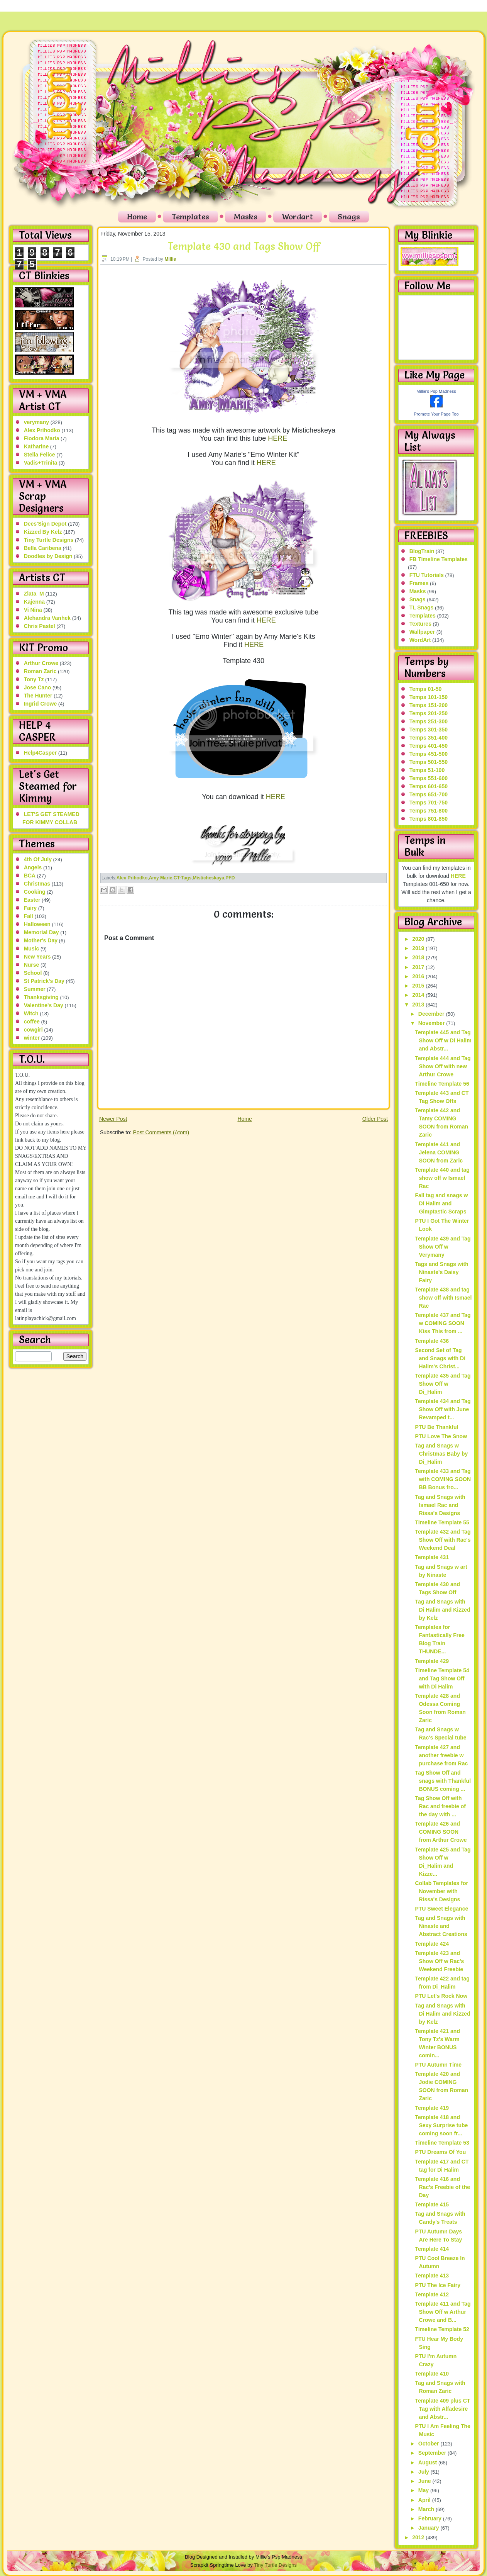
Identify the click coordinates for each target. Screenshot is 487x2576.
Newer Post (113, 1119)
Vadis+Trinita (40, 463)
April (425, 2500)
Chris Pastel (39, 626)
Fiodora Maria (41, 438)
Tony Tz (34, 679)
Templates (190, 216)
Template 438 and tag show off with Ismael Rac (443, 1297)
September (433, 2453)
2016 (419, 976)
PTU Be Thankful (436, 1427)
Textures (420, 624)
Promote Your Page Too (436, 414)
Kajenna (34, 602)
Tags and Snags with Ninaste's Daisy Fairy (441, 1272)
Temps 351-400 (428, 738)
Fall (28, 916)
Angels (33, 867)
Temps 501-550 (428, 762)
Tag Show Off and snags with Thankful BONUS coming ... (443, 1781)
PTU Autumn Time (438, 2065)
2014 (419, 995)
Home (137, 216)
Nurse (31, 965)
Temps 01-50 (425, 689)
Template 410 (432, 2374)
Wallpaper (422, 632)
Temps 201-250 (428, 713)
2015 (419, 986)
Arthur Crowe (41, 663)
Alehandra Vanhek (47, 618)
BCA (30, 875)
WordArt (420, 640)
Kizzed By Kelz (43, 532)
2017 (419, 967)
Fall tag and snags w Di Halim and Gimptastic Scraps (441, 1203)
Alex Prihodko (42, 430)
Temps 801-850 (428, 819)
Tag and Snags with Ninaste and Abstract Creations (441, 1926)
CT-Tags (182, 878)
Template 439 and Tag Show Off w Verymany (442, 1246)
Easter (32, 900)
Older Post (375, 1119)
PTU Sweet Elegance (441, 1909)
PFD (230, 878)
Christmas (37, 884)
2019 (419, 948)
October (429, 2443)
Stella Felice (39, 454)
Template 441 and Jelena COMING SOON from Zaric (439, 1152)
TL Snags (421, 607)
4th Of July (38, 859)
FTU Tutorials (426, 575)
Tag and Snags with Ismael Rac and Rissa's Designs (440, 1505)
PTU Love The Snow (441, 1436)
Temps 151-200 (428, 705)
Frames (419, 583)
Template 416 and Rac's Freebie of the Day (442, 2187)
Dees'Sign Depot (45, 524)
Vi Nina (33, 610)
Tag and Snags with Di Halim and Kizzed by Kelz (442, 1610)
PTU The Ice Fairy (437, 2285)
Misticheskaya (208, 878)
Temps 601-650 (428, 786)
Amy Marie (160, 878)
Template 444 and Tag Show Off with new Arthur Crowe (442, 1066)
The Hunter (38, 695)
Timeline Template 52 (442, 2329)
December (432, 1014)
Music (31, 948)
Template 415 (432, 2204)
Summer (35, 989)
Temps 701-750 (428, 802)
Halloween (37, 924)
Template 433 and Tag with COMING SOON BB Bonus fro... (443, 1479)
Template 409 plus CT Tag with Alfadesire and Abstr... (442, 2409)
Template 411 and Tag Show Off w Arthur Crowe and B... (442, 2312)
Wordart (297, 216)
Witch (31, 1013)
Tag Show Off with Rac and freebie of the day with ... (440, 1806)
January (429, 2528)
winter (32, 1038)
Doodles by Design (48, 556)
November (432, 1023)
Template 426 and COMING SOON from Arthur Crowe (441, 1832)
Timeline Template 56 (442, 1084)
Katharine (36, 446)
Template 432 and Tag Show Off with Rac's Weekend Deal (442, 1540)
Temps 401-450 (428, 746)
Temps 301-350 (428, 729)
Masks (245, 216)
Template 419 (432, 2108)
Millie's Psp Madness (436, 391)
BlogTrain (422, 551)
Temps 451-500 (428, 754)
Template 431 (432, 1557)
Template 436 (432, 1341)
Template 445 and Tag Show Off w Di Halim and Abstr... (443, 1040)
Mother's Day (40, 940)
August (428, 2462)
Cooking (35, 892)
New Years (37, 957)
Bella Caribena (42, 548)
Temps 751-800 (428, 811)
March (427, 2509)
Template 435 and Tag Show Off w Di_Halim (442, 1384)
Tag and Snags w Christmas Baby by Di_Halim (441, 1453)
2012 (419, 2537)
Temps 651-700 (428, 794)
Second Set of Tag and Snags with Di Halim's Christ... (440, 1358)
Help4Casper (40, 753)
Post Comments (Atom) (161, 1132)
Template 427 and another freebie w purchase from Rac (441, 1755)
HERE (277, 438)
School (33, 973)
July (424, 2472)
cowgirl (33, 1030)
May (424, 2490)
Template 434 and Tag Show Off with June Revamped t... (442, 1409)
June (425, 2481)
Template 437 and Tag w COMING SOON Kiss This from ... (442, 1323)
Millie (170, 259)
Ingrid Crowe (40, 704)
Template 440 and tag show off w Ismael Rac (442, 1178)
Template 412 (432, 2294)
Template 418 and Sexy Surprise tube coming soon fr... (441, 2125)
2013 (419, 1004)
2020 (419, 939)
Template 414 (432, 2249)
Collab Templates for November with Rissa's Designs (441, 1891)
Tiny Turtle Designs (49, 540)
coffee (32, 1021)
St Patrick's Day (44, 981)
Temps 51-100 (427, 770)
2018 (419, 957)
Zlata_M (34, 594)
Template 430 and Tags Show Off (243, 246)
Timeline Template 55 (442, 1522)
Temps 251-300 (428, 721)
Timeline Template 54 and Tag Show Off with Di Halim (442, 1678)
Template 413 (432, 2275)
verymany (36, 422)
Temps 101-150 (428, 697)
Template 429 (432, 1661)
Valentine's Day (43, 1005)
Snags (349, 216)
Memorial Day (41, 932)
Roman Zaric (40, 671)
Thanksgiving (41, 997)
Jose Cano (37, 687)
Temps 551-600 (428, 778)
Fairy (30, 908)
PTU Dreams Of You (440, 2152)
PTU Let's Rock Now (441, 1996)
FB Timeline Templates (438, 559)
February (430, 2518)
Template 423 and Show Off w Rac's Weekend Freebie (439, 1961)
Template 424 (432, 1944)
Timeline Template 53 (442, 2143)
